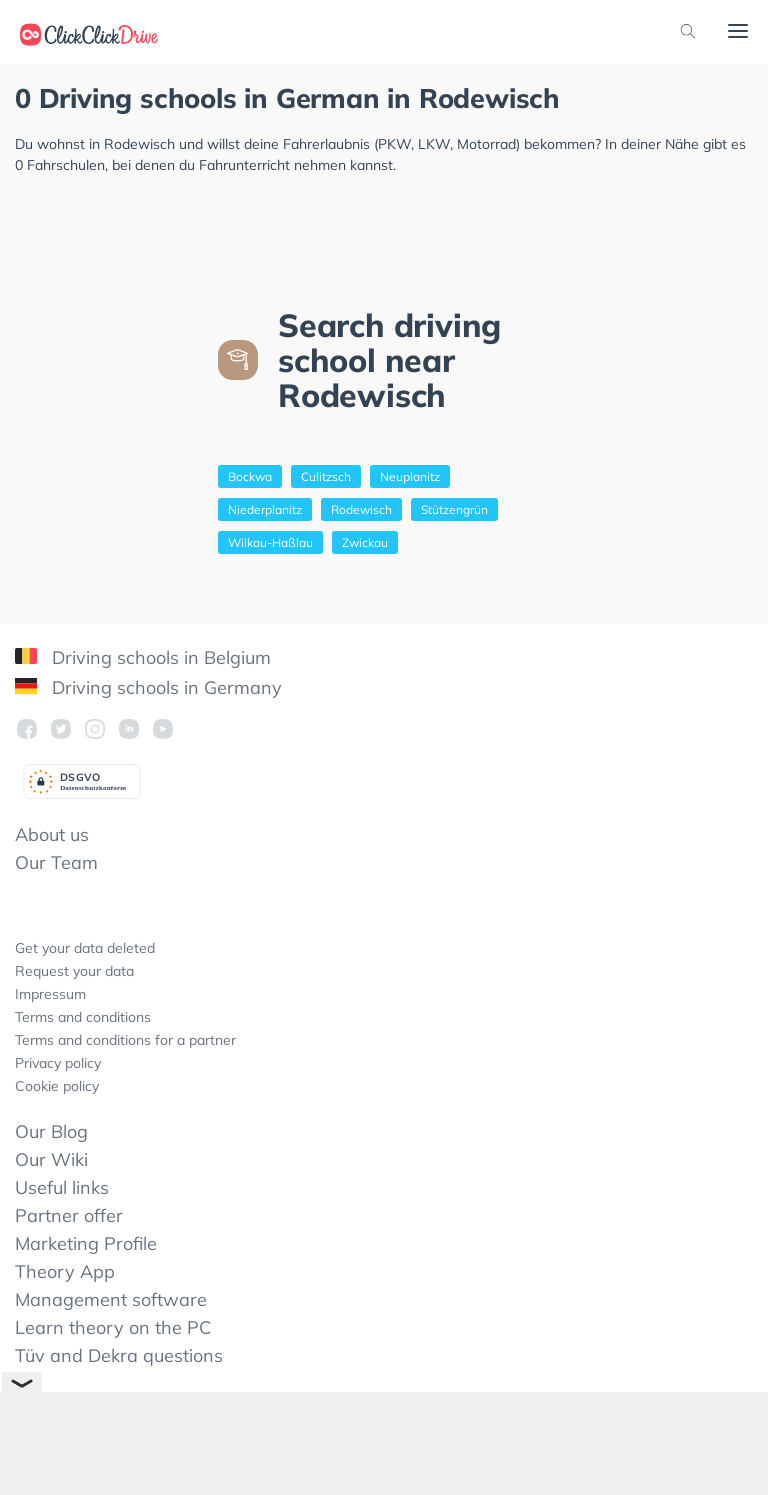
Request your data (74, 971)
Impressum (50, 994)
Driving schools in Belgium (143, 657)
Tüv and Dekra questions (119, 1355)
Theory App (65, 1271)
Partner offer (69, 1215)
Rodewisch (361, 509)
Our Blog (51, 1131)
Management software (111, 1299)
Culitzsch (326, 476)
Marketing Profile (86, 1243)
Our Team (56, 862)
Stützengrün (454, 509)
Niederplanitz (265, 509)
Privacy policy (58, 1063)
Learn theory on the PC (113, 1327)
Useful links (62, 1187)
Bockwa (250, 476)
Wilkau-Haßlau (270, 542)
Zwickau (365, 542)
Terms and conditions (83, 1017)
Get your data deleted (85, 948)
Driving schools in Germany (148, 687)
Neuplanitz (410, 476)
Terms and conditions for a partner (125, 1040)
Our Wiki (51, 1159)
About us (52, 834)
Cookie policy (57, 1086)
